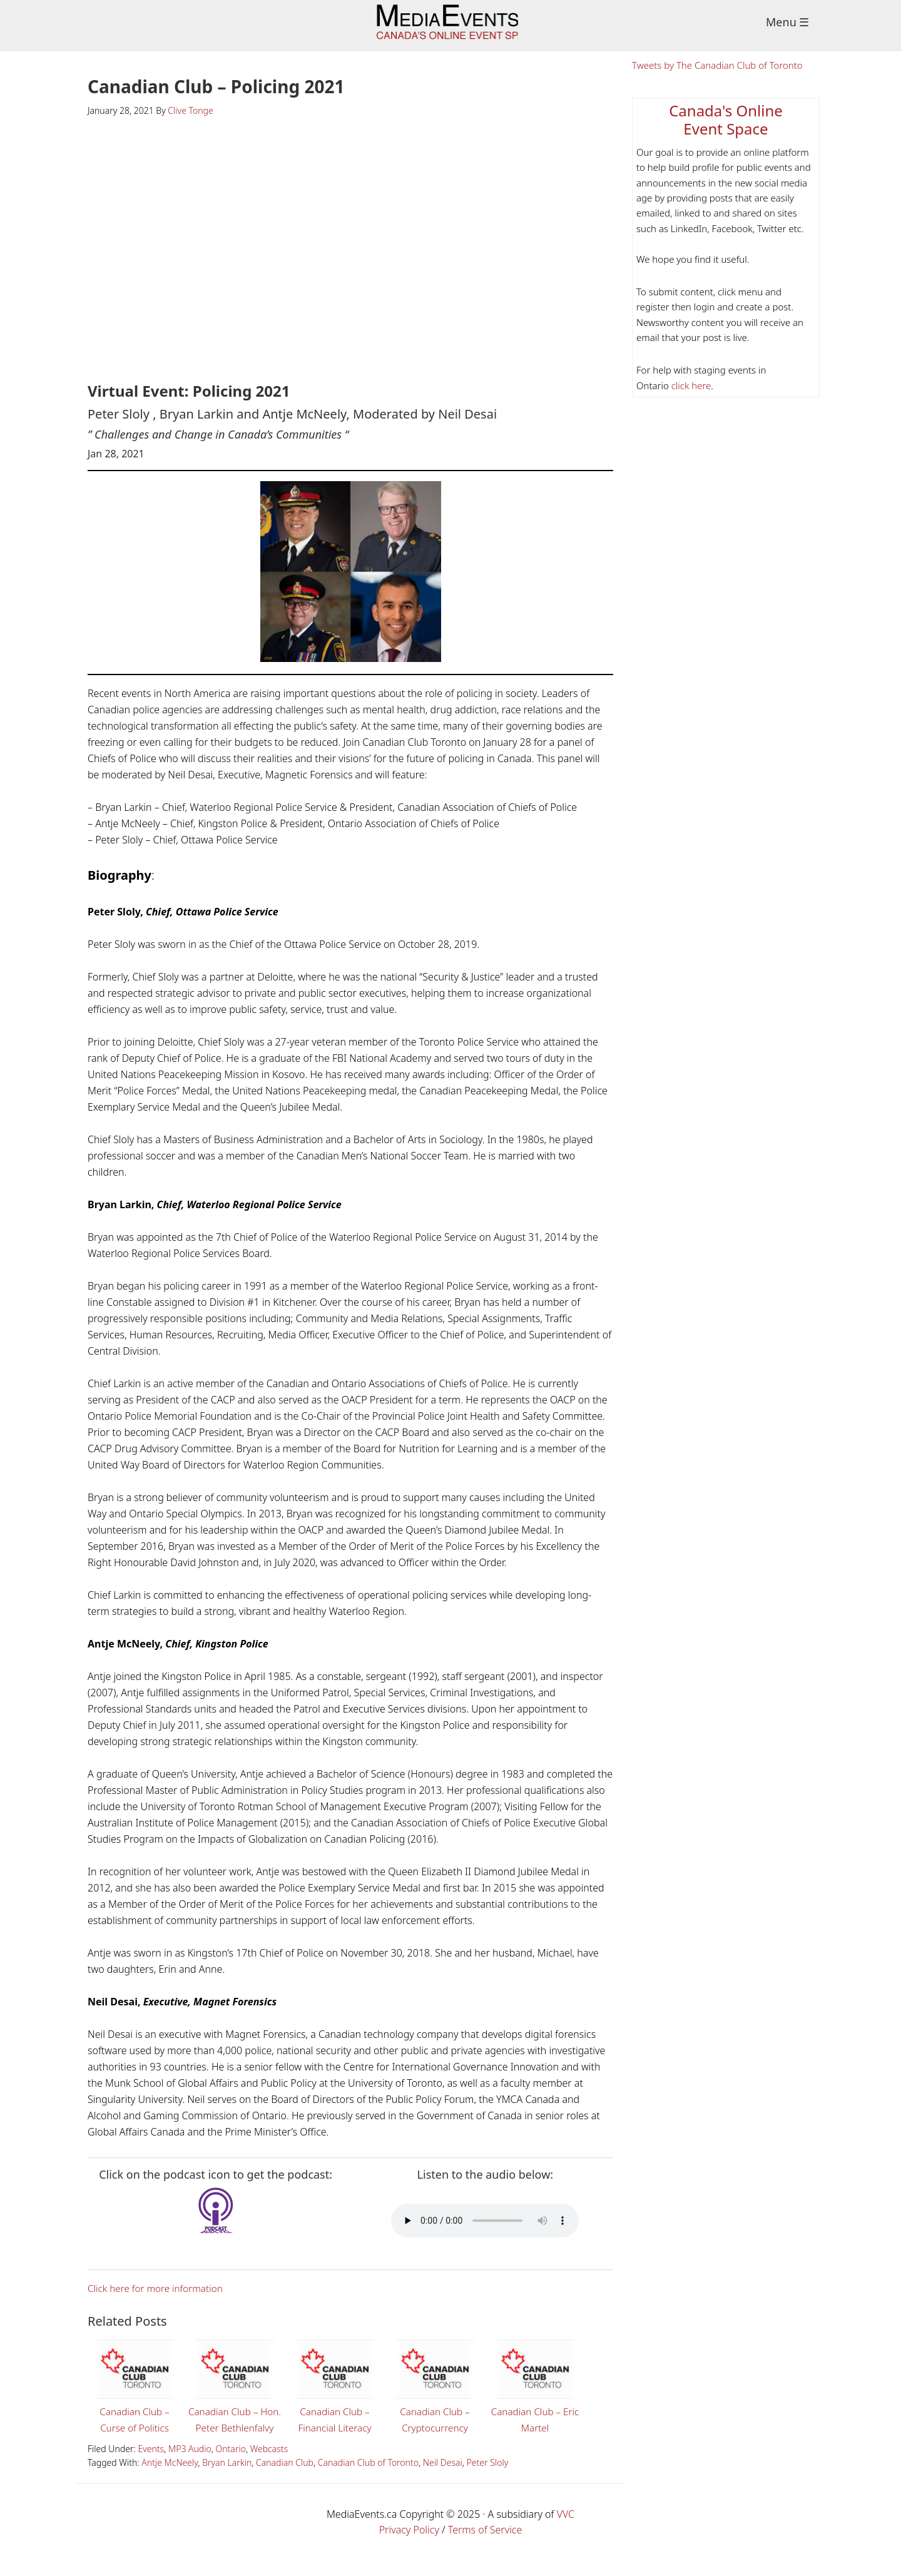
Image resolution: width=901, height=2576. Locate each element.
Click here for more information (159, 2288)
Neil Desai (442, 2479)
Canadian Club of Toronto (368, 2479)
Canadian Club (284, 2479)
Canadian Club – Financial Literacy (335, 2385)
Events (151, 2465)
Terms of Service (485, 2546)
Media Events (450, 25)
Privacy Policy (409, 2546)
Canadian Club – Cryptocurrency (435, 2385)
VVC (565, 2530)
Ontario (231, 2465)
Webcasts (269, 2465)
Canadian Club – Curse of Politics (134, 2385)
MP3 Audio (189, 2465)
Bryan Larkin (227, 2479)
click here (690, 385)
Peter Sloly (488, 2479)
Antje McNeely (169, 2479)
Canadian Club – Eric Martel (535, 2385)
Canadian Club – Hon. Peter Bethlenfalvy (234, 2393)
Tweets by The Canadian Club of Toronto (717, 65)
